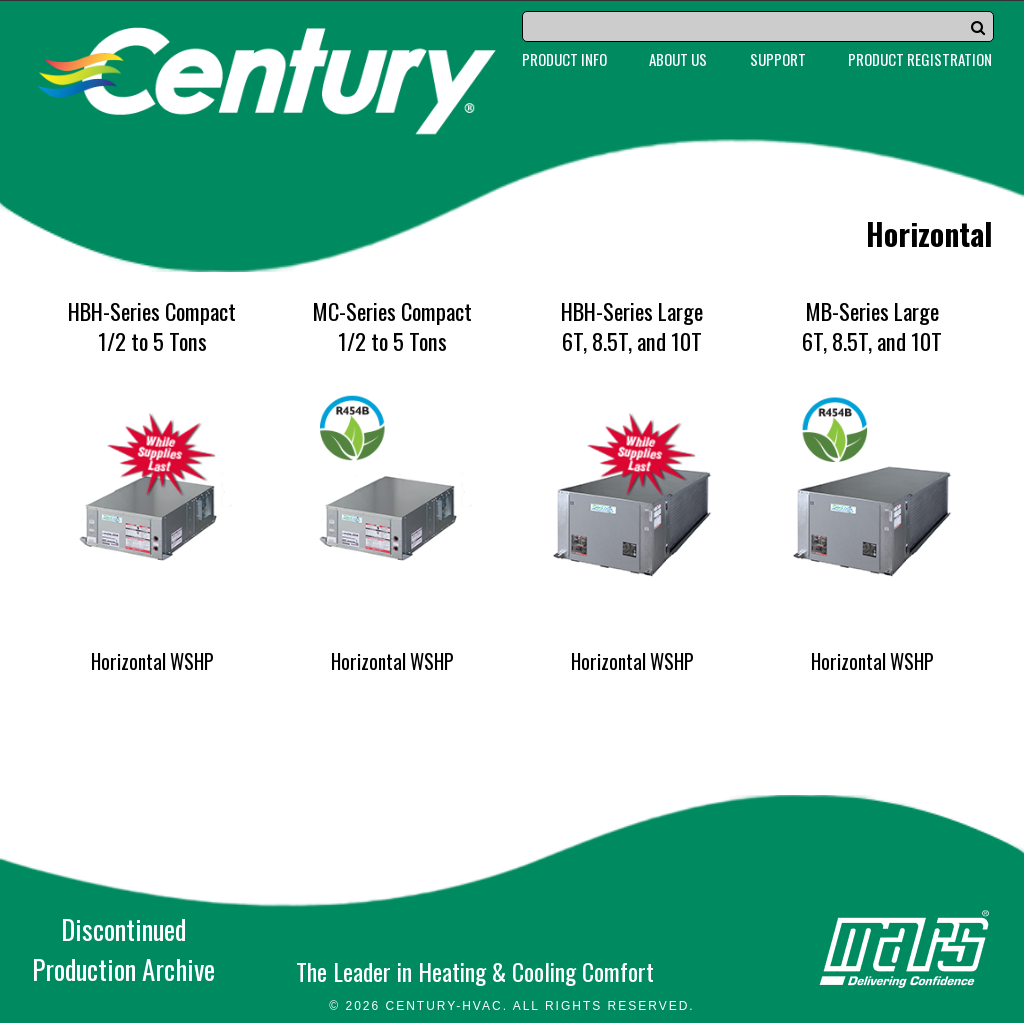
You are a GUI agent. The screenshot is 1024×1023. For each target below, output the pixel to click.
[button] (978, 27)
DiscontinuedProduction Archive (123, 949)
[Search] (758, 26)
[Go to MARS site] (904, 949)
